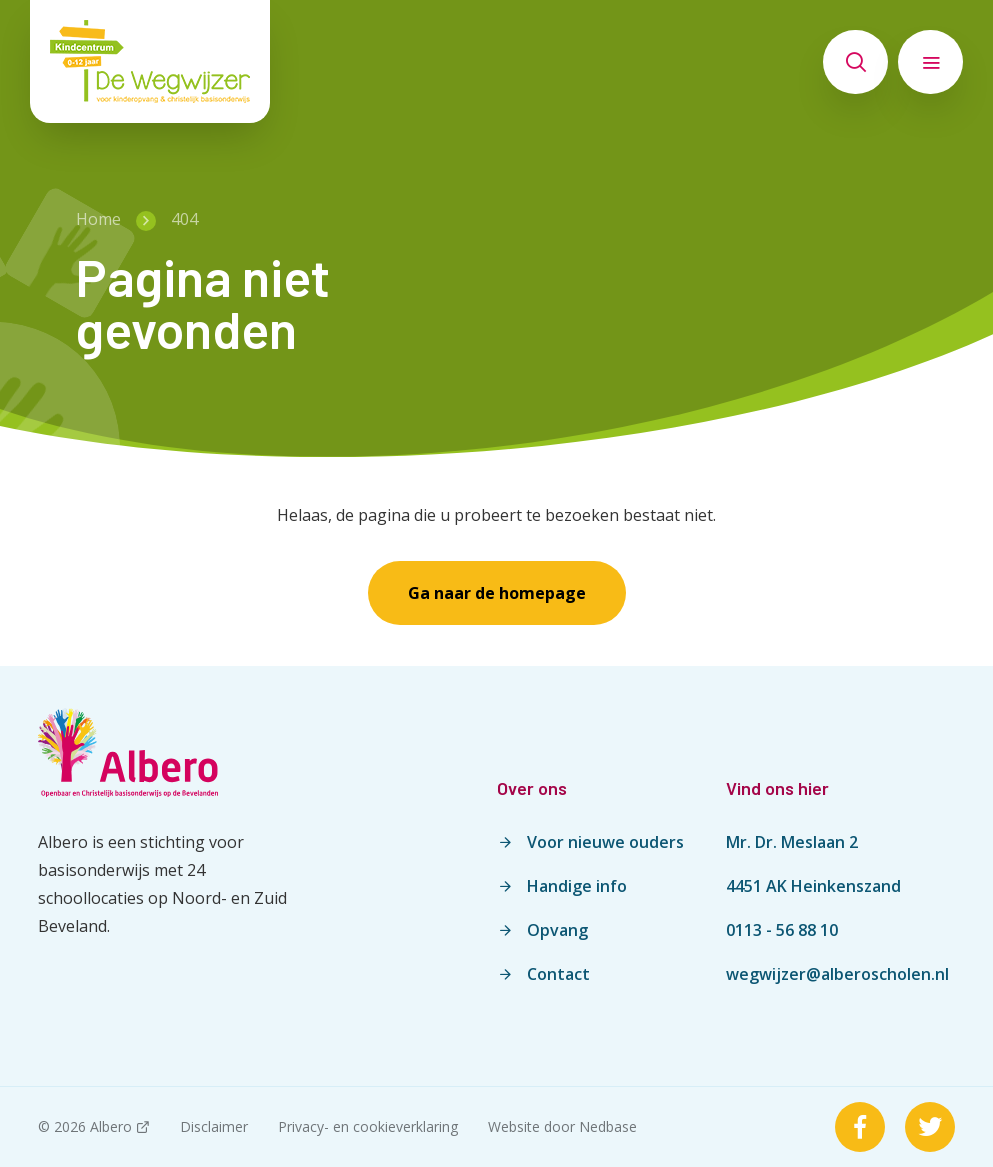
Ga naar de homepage (497, 593)
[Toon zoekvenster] (855, 62)
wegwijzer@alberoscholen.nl (837, 974)
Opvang (557, 930)
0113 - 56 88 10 (782, 930)
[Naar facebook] (860, 1127)
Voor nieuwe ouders (605, 842)
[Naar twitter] (930, 1127)
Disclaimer (214, 1126)
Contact (558, 974)
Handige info (577, 886)
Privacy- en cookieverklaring (368, 1126)
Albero (111, 1126)
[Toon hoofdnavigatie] (930, 62)
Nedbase (608, 1126)
